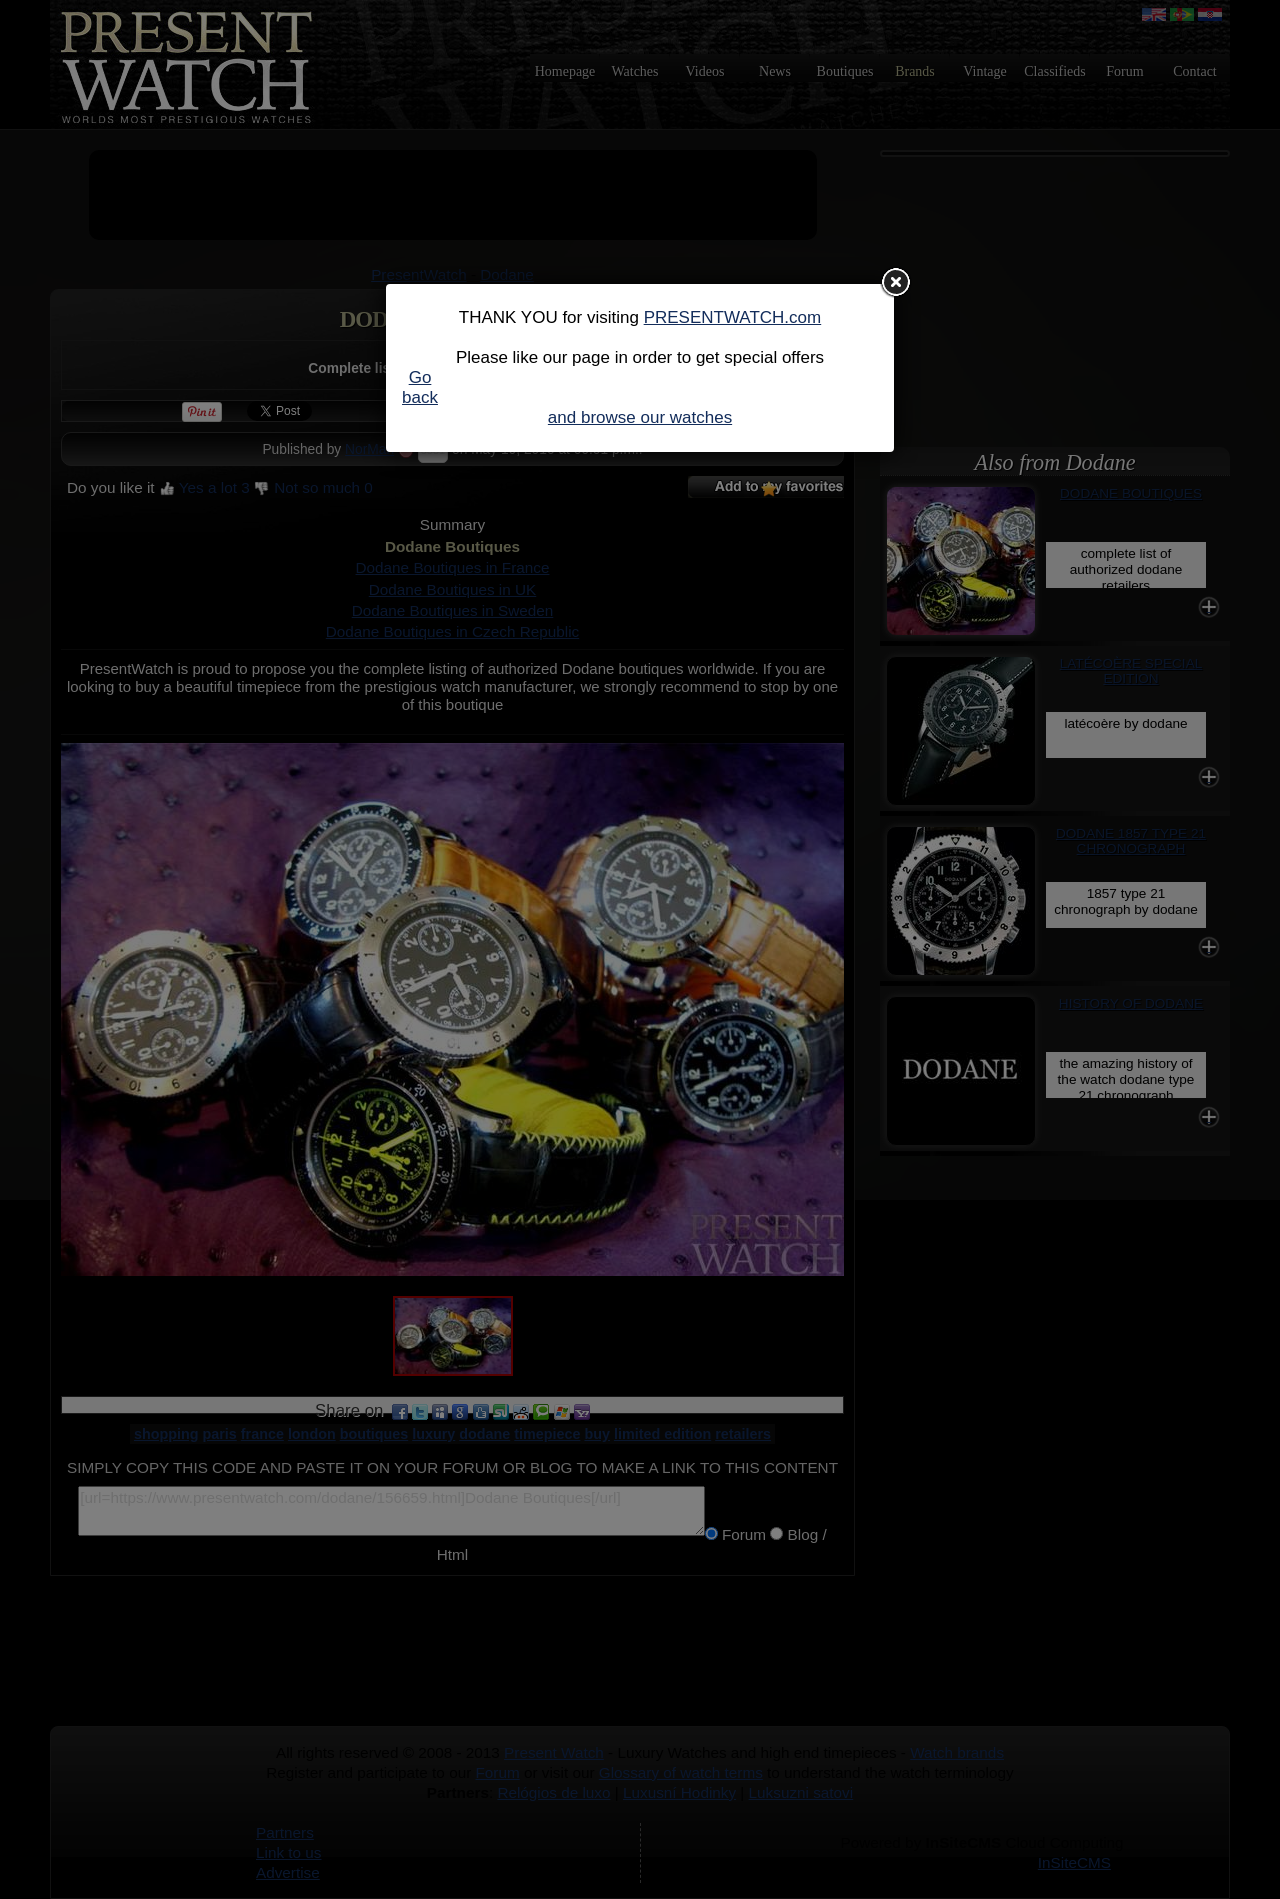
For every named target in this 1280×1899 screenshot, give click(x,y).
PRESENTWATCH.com (733, 317)
